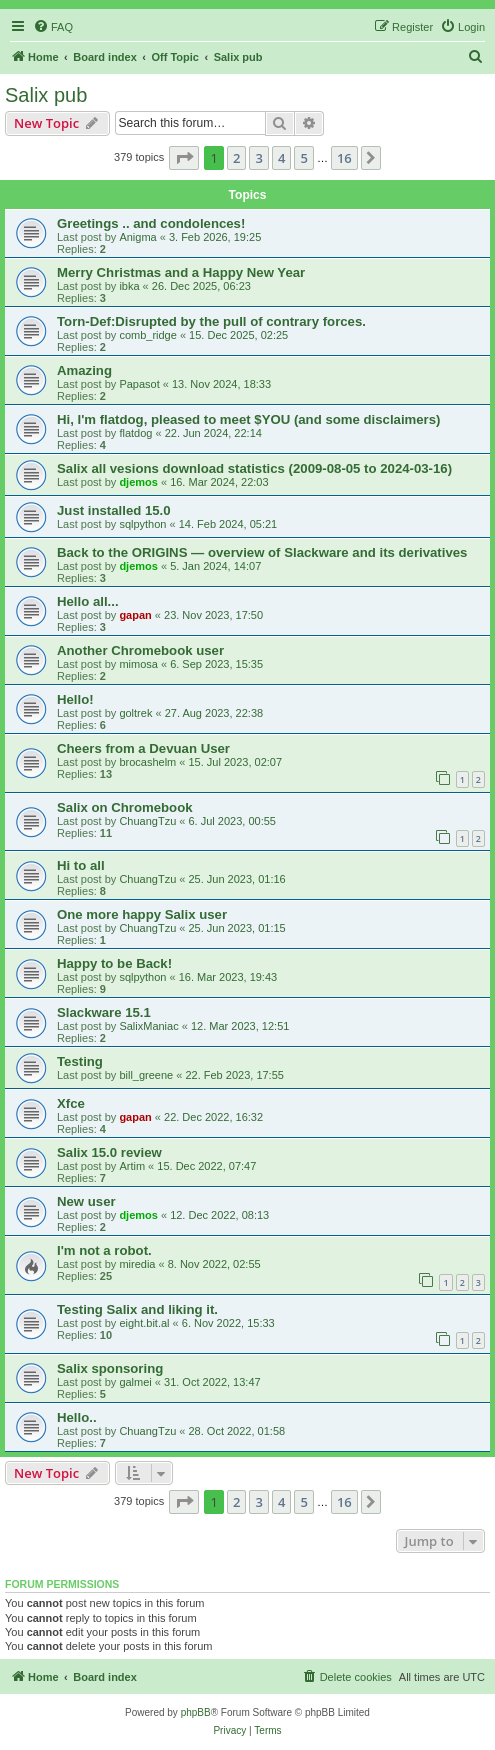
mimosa (138, 664)
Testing (80, 1061)
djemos (138, 482)
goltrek (135, 713)
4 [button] (281, 158)
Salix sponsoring (110, 1368)
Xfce (71, 1103)
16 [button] (344, 158)
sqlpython (142, 524)
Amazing (84, 370)
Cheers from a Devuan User (143, 748)
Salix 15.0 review (109, 1152)
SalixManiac (148, 1026)
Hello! (75, 699)
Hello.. (77, 1417)
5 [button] (303, 158)
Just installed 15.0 (114, 510)
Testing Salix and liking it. (137, 1309)
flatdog (135, 433)
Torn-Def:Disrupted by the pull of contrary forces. (211, 321)
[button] (184, 158)
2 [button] (236, 158)
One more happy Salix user (142, 914)
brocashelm (147, 762)
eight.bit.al (144, 1323)
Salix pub (46, 95)
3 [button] (258, 158)
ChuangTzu (147, 821)
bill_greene (146, 1075)
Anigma (137, 237)
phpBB (196, 1712)
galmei (135, 1382)
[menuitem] (53, 27)
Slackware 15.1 (104, 1012)
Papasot (139, 384)
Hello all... (88, 601)
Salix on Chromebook (125, 807)
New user (86, 1201)
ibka (129, 286)
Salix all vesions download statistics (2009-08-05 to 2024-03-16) (254, 468)
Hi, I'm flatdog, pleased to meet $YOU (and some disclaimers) (248, 419)
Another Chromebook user (140, 650)
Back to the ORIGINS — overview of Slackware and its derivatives (262, 552)
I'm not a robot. (104, 1250)
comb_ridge (147, 335)
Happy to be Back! (114, 963)
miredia (137, 1264)
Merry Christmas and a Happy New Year (181, 272)
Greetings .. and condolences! (151, 223)
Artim (132, 1166)
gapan (135, 615)
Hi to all (81, 865)
